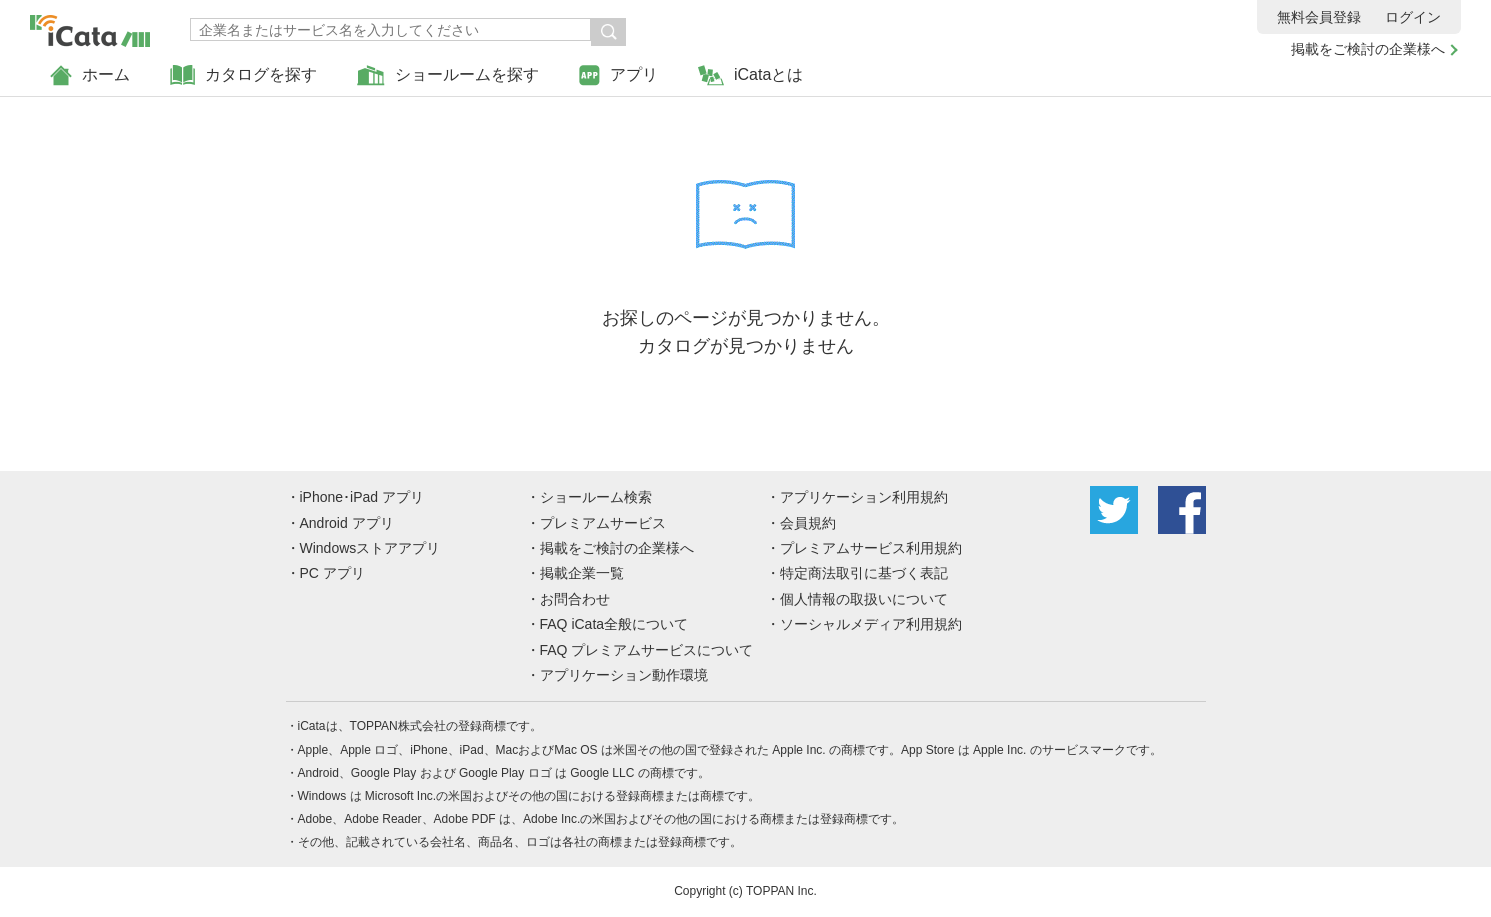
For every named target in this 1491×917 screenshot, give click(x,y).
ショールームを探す (448, 75)
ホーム (90, 75)
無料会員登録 (1319, 17)
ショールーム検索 (596, 497)
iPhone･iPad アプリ (362, 497)
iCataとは (750, 75)
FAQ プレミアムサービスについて (647, 650)
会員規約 (808, 523)
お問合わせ (575, 599)
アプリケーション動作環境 (624, 675)
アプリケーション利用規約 (864, 497)
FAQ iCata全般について (614, 624)
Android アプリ (347, 523)
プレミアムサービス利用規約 (871, 548)
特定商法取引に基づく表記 (864, 573)
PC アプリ (332, 573)
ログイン (1413, 17)
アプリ (618, 75)
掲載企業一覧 (582, 573)
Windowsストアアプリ (370, 548)
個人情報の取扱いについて (864, 599)
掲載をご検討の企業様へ (1368, 49)
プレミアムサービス (603, 523)
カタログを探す (243, 75)
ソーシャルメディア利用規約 (871, 624)
